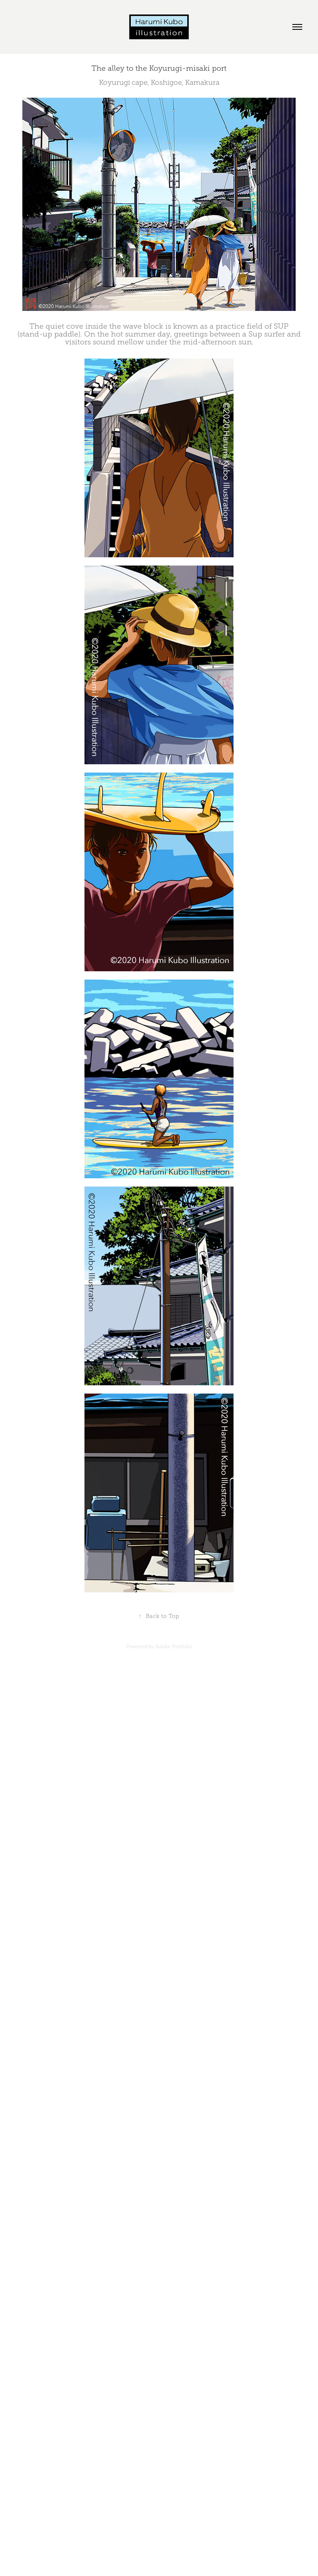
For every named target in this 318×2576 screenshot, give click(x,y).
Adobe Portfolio (173, 1646)
